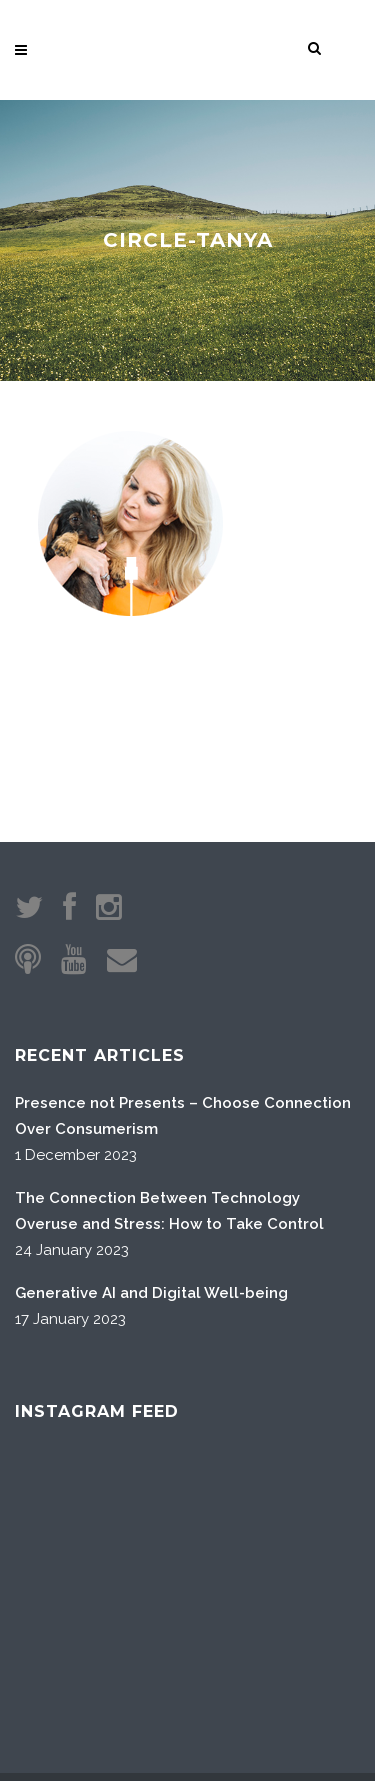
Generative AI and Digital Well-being (151, 1194)
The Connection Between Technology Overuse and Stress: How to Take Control (169, 1112)
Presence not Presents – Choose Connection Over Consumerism (183, 1017)
